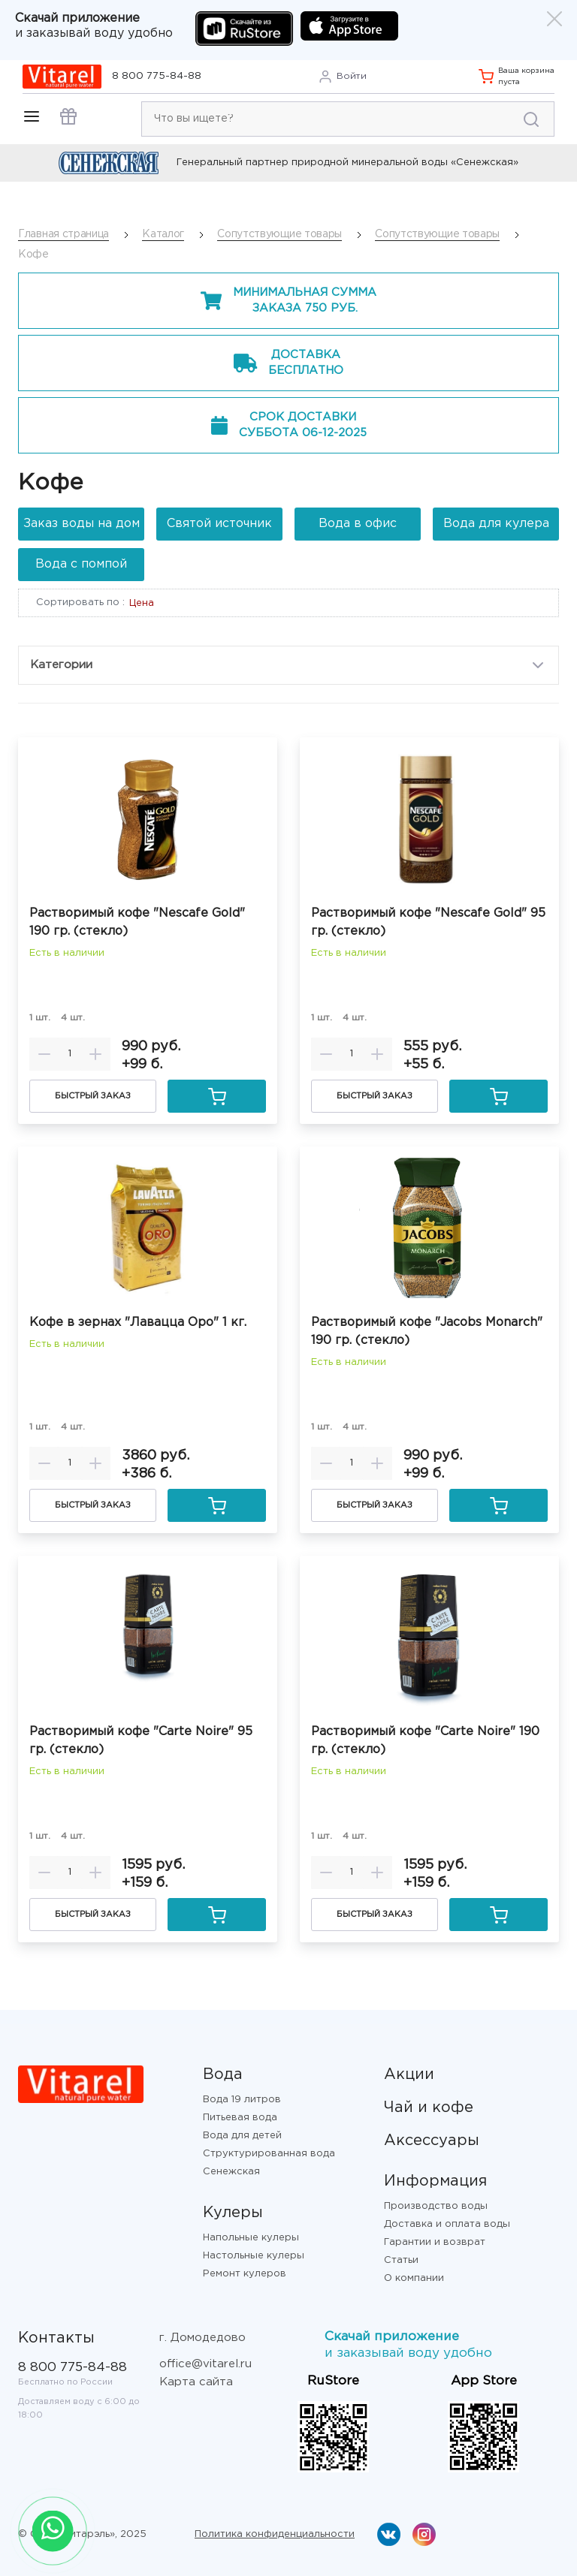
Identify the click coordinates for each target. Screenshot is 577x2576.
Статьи (401, 2260)
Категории (288, 665)
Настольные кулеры (253, 2256)
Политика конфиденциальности (275, 2534)
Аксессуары (431, 2140)
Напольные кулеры (251, 2238)
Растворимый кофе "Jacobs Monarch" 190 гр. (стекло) (426, 1331)
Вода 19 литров (242, 2099)
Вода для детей (242, 2136)
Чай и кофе (428, 2107)
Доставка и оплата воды (447, 2224)
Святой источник (219, 523)
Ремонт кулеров (244, 2274)
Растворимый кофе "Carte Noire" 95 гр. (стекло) (140, 1740)
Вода (223, 2074)
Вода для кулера (496, 523)
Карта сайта (196, 2382)
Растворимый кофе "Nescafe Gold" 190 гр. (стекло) (137, 922)
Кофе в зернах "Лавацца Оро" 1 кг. (137, 1322)
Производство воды (436, 2206)
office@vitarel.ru (205, 2364)
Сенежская (231, 2172)
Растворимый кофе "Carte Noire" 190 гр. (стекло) (425, 1740)
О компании (414, 2278)
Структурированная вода (269, 2154)
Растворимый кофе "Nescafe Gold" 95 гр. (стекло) (428, 922)
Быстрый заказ (93, 1096)
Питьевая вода (240, 2118)
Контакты (56, 2338)
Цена (141, 603)
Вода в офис (358, 523)
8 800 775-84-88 (156, 76)
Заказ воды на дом (81, 523)
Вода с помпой (81, 564)
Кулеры (233, 2212)
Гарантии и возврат (434, 2242)
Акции (409, 2074)
